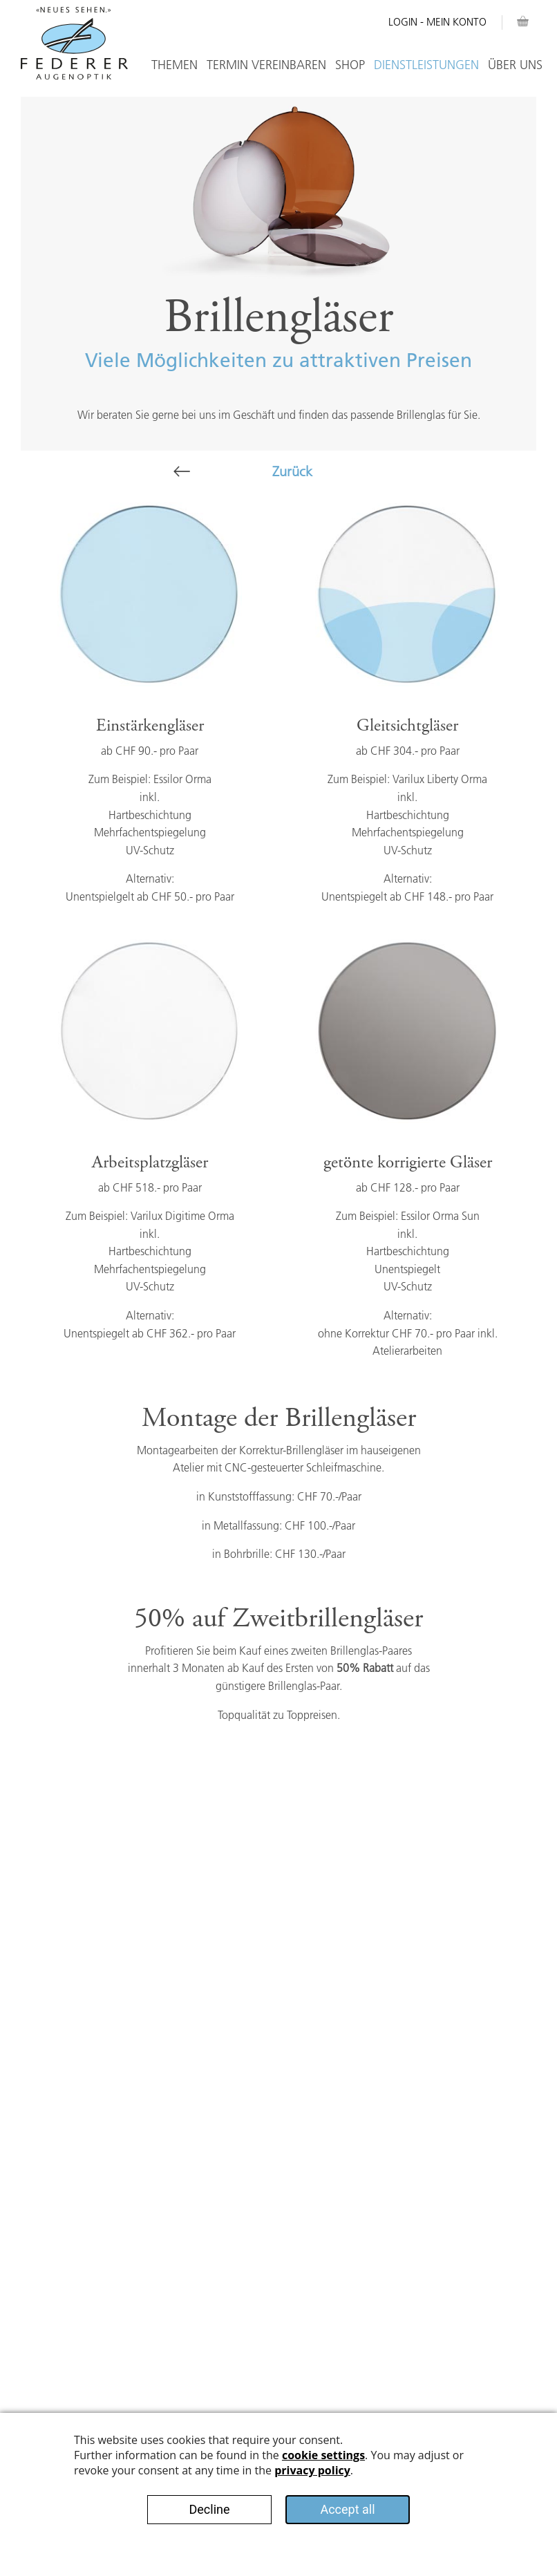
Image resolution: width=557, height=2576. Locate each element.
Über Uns (515, 65)
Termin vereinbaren (266, 65)
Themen (174, 65)
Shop (350, 65)
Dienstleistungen (426, 65)
